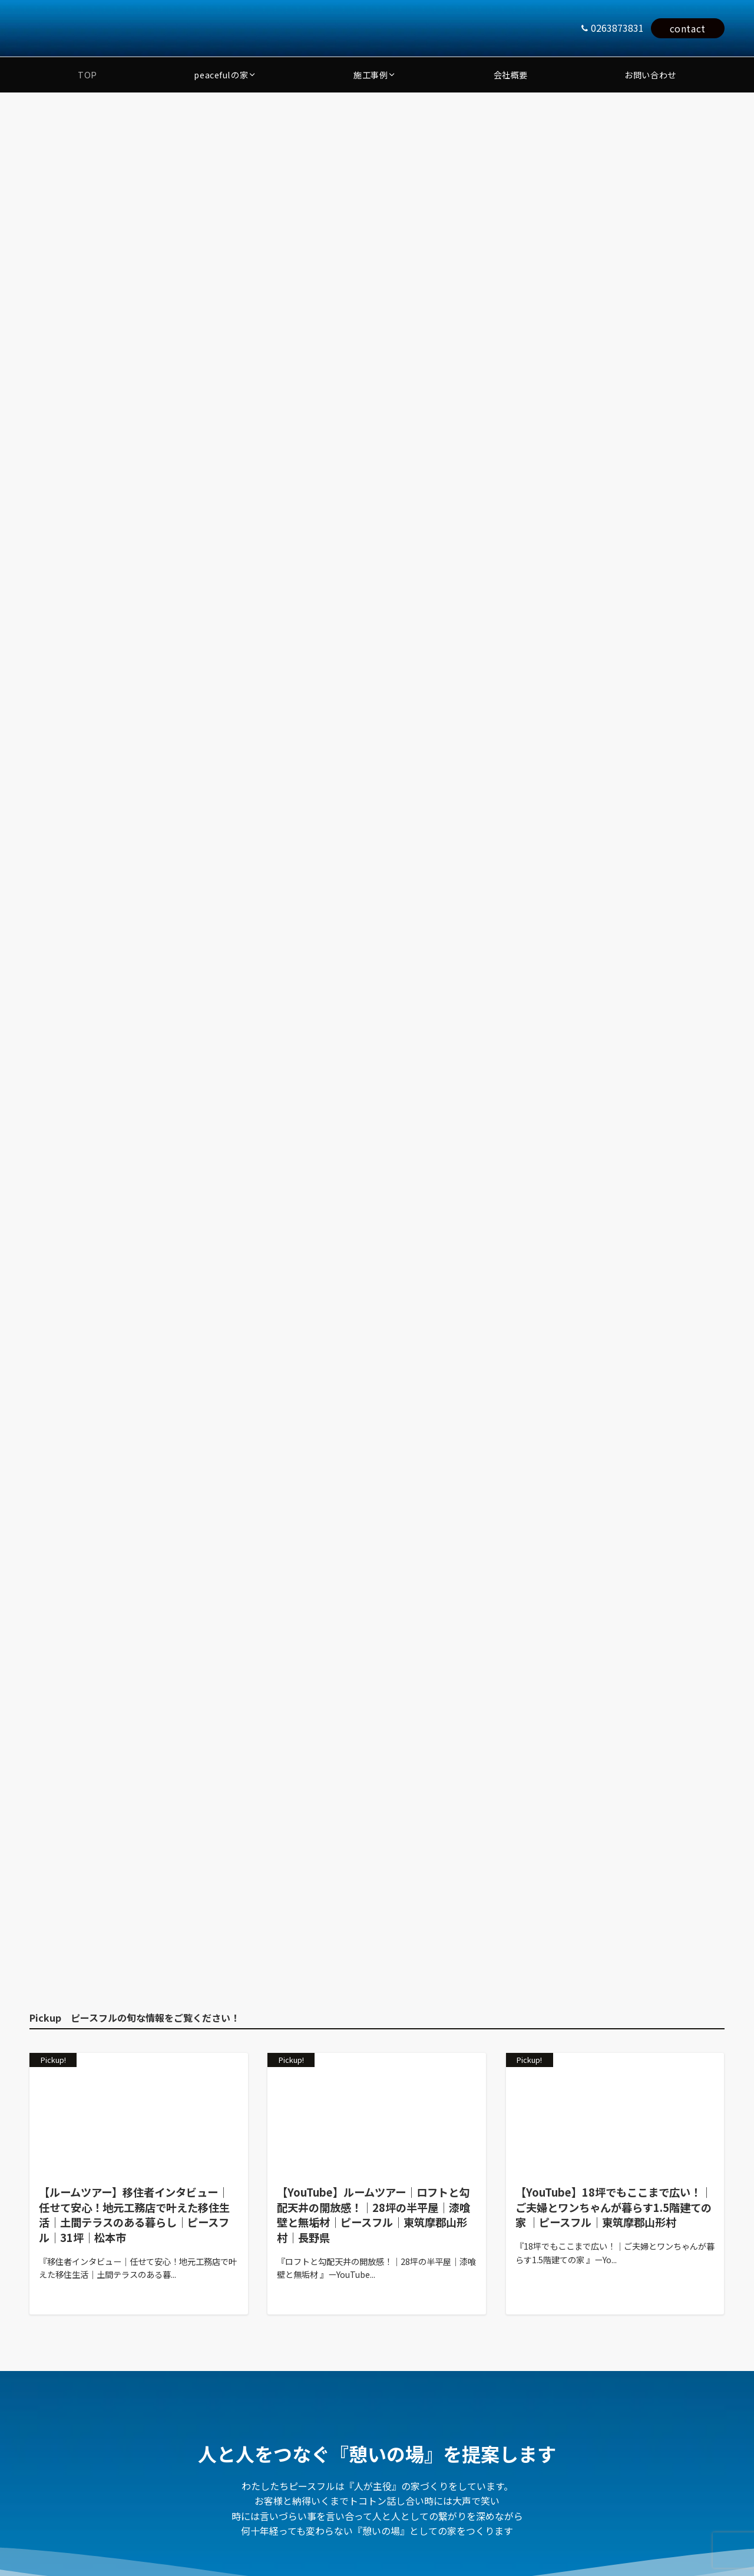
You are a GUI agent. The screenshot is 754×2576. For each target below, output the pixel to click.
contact (688, 28)
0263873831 (617, 28)
